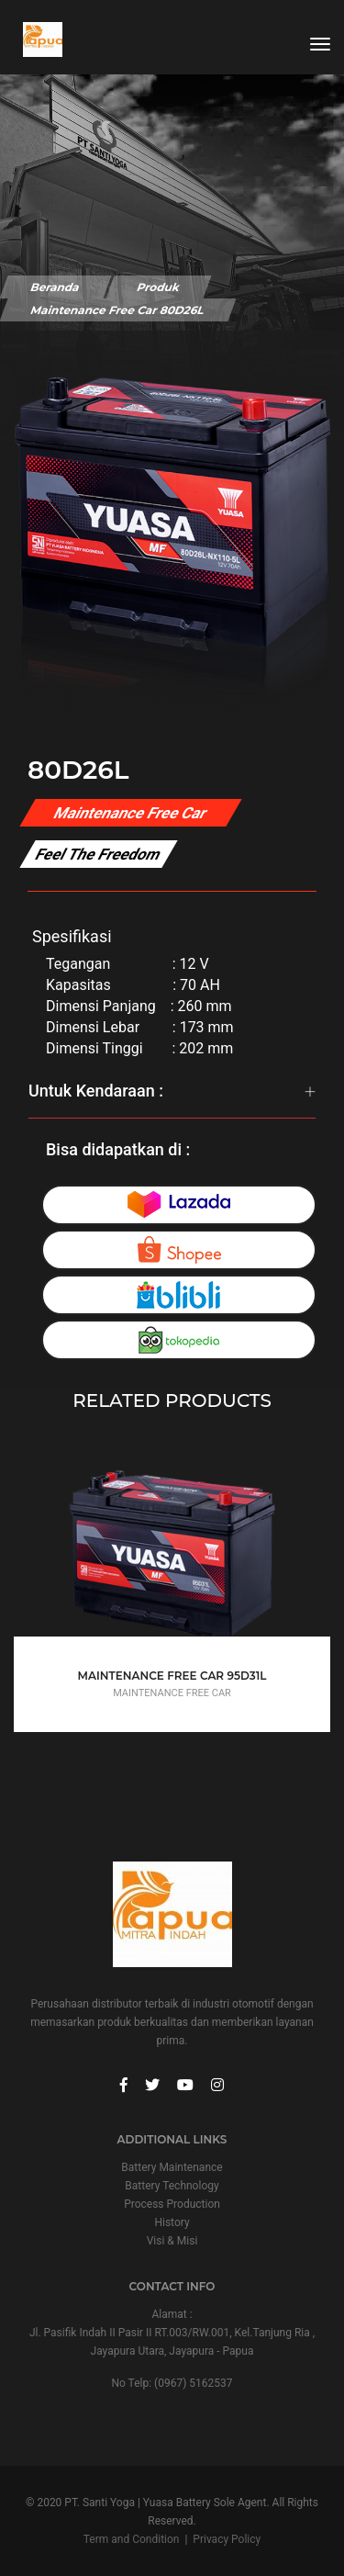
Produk (158, 287)
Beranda (55, 287)
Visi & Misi (172, 2240)
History (171, 2222)
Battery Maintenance (171, 2167)
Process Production (172, 2204)
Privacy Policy (227, 2539)
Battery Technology (171, 2185)
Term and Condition (131, 2539)
